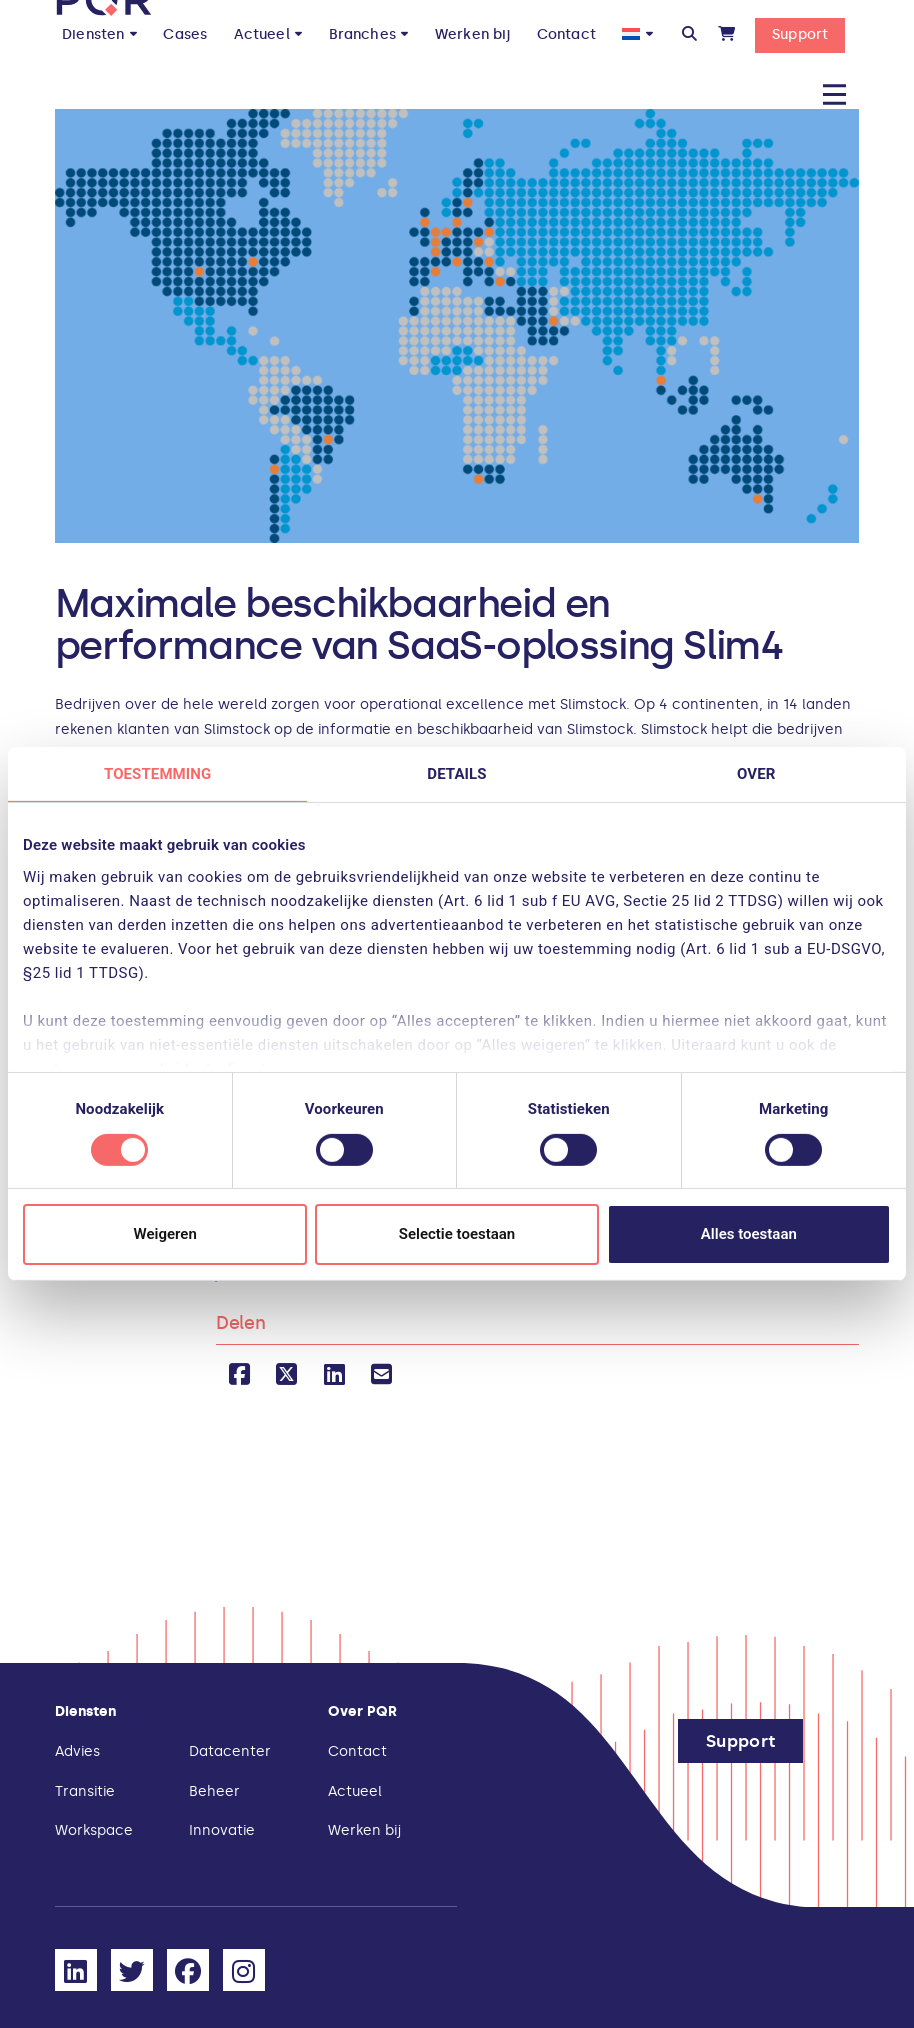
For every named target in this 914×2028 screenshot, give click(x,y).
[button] (689, 34)
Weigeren (165, 1234)
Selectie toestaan (457, 1234)
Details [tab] (456, 774)
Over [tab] (756, 774)
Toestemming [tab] (157, 774)
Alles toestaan (749, 1234)
